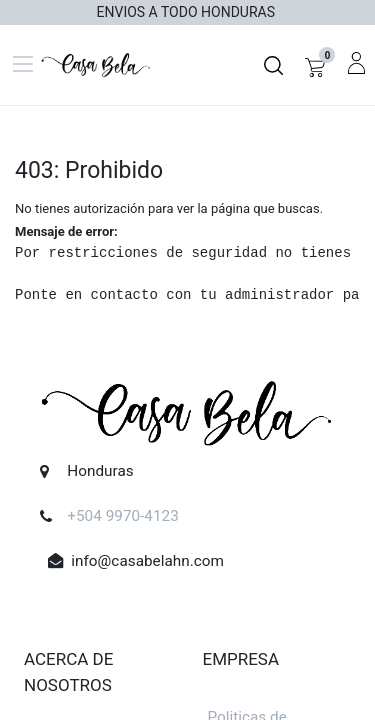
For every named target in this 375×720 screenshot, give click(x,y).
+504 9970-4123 (123, 516)
